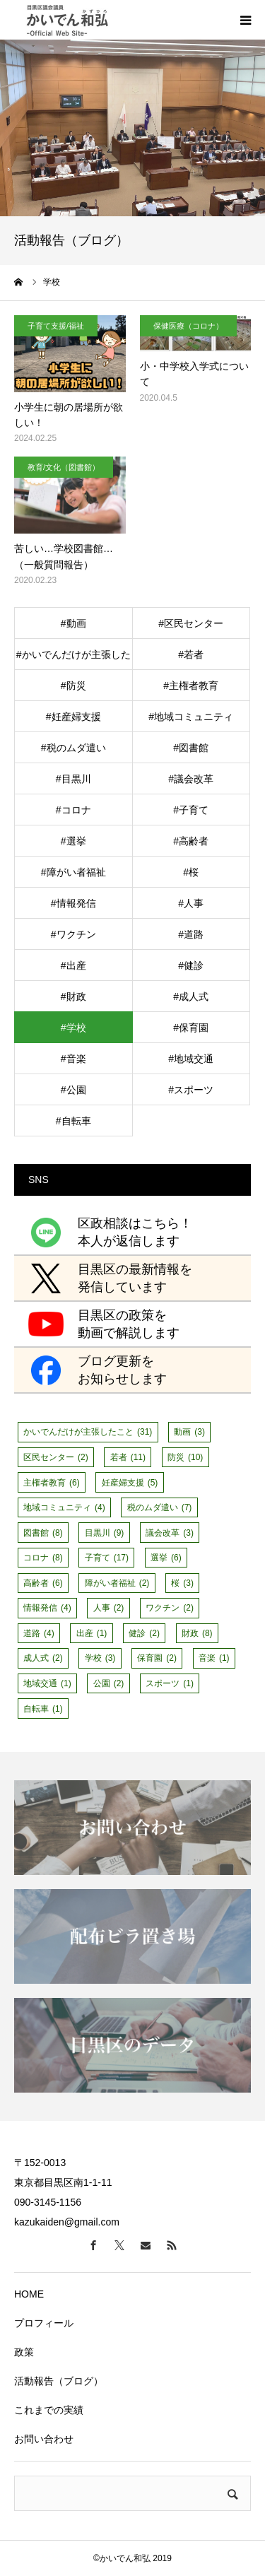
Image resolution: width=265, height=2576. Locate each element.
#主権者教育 (190, 685)
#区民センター (190, 623)
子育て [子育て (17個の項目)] (107, 1558)
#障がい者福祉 (73, 872)
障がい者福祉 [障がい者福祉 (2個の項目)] (117, 1583)
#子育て (190, 810)
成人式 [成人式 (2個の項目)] (43, 1658)
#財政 (73, 996)
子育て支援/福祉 (56, 326)
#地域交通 (190, 1058)
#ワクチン (73, 934)
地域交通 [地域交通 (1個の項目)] (47, 1683)
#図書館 (190, 747)
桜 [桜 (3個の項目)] (182, 1583)
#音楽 (73, 1058)
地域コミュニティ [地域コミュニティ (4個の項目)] (64, 1507)
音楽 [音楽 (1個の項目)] (214, 1658)
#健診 (191, 965)
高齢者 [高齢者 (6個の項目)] (43, 1583)
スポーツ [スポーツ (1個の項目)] (170, 1683)
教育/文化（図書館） (64, 467)
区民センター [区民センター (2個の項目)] (55, 1457)
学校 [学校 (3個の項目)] (100, 1658)
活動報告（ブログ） (58, 2381)
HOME (29, 2294)
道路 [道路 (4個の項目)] (38, 1633)
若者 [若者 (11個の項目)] (128, 1457)
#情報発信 (73, 903)
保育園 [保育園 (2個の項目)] (157, 1658)
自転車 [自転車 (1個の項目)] (43, 1709)
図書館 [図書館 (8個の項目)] (43, 1533)
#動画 (73, 623)
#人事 (191, 903)
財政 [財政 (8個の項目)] (197, 1633)
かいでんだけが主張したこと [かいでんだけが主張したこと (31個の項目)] (87, 1432)
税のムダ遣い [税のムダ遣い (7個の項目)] (159, 1507)
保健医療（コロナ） (188, 326)
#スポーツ (190, 1089)
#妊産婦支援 (73, 716)
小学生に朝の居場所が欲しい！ (68, 414)
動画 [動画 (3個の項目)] (189, 1432)
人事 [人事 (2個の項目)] (108, 1608)
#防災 (73, 685)
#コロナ (73, 810)
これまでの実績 (48, 2410)
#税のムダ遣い (73, 747)
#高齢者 (190, 841)
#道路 (191, 934)
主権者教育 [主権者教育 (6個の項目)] (51, 1483)
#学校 (73, 1027)
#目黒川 (73, 778)
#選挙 (73, 841)
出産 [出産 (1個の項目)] (91, 1633)
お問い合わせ (43, 2439)
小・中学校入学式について (194, 373)
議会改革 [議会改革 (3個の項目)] (170, 1533)
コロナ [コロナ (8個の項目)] (43, 1558)
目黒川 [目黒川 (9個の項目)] (104, 1533)
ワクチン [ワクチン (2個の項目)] (170, 1608)
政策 (24, 2352)
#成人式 (190, 996)
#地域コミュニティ (190, 716)
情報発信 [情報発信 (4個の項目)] (47, 1608)
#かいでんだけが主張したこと (73, 659)
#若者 (191, 654)
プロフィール (43, 2323)
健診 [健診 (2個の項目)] (144, 1633)
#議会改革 (190, 778)
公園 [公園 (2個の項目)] (108, 1683)
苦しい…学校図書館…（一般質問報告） (63, 556)
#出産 (73, 965)
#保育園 (190, 1027)
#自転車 (73, 1121)
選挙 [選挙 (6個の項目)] (166, 1558)
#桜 (191, 872)
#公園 (73, 1089)
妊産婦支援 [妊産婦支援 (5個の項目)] (130, 1483)
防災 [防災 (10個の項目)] (185, 1457)
